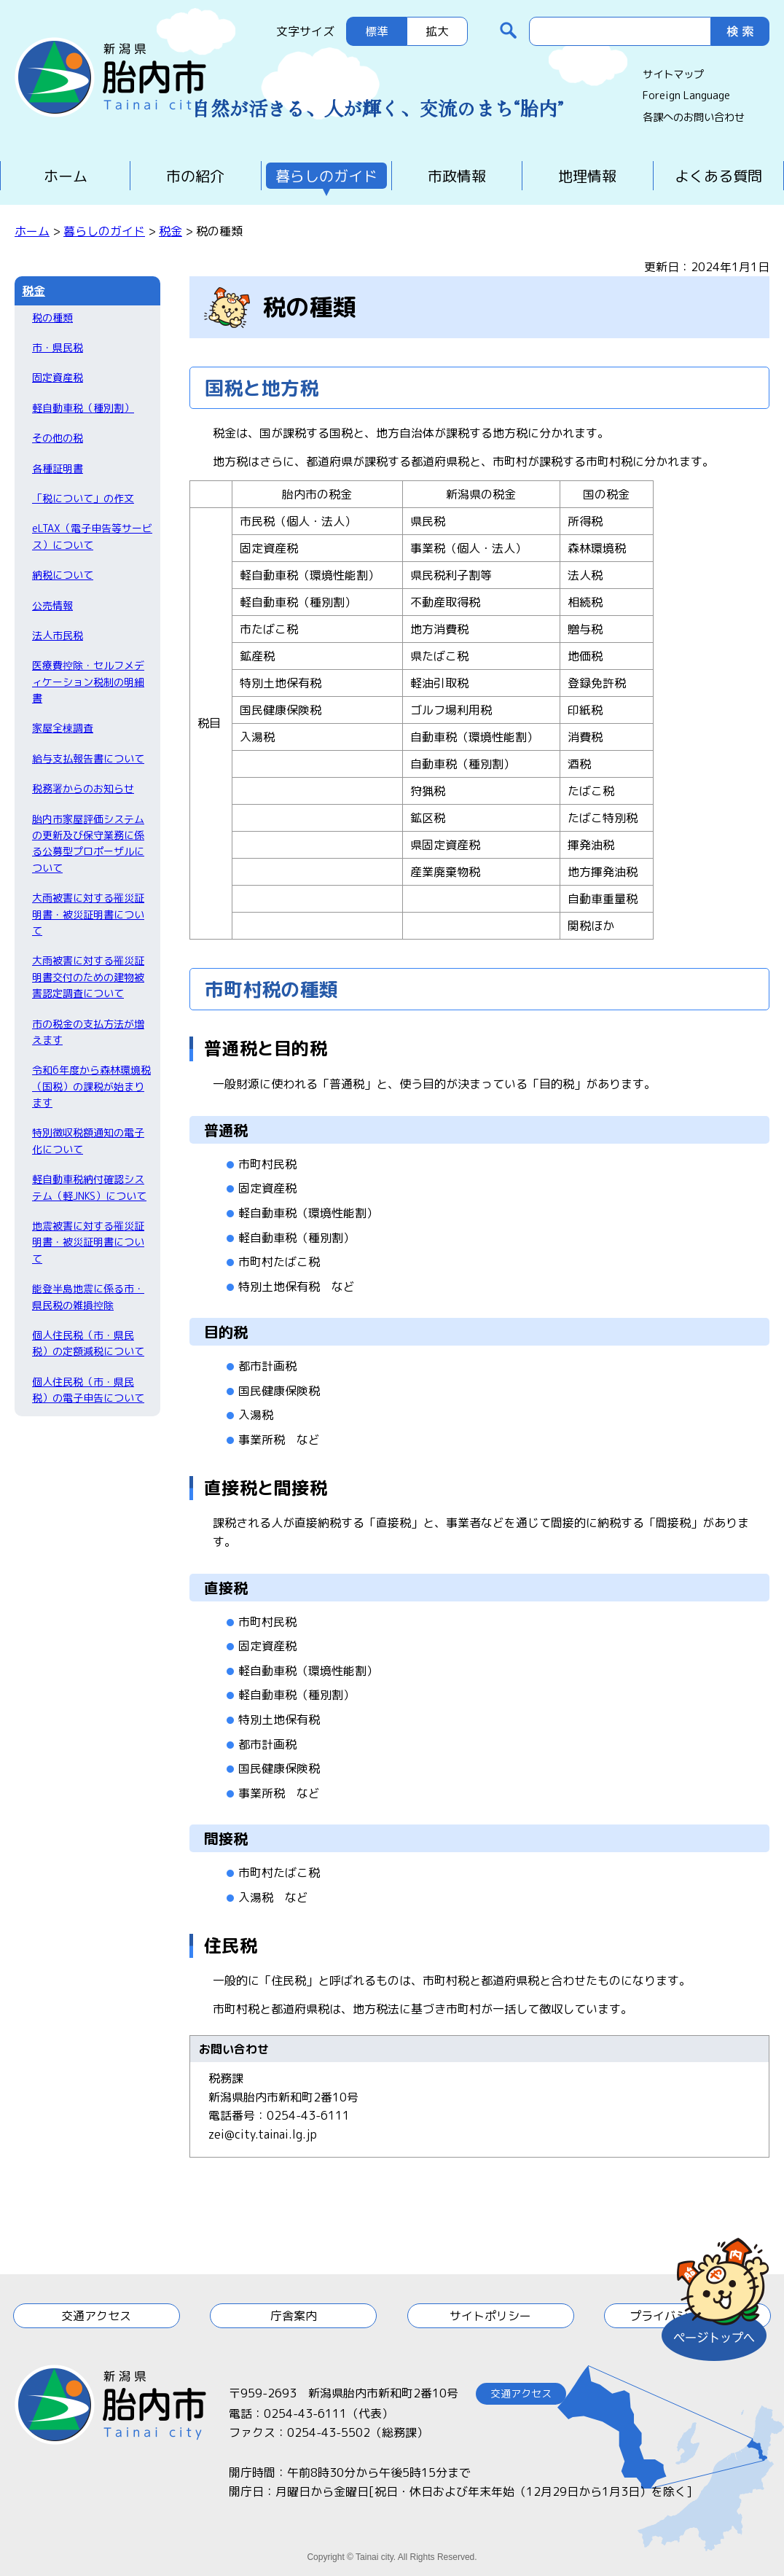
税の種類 (52, 317)
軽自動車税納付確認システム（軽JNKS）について (89, 1187)
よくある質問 (718, 175)
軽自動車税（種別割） (83, 408)
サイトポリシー (490, 2316)
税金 (170, 231)
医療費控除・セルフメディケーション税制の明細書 (88, 681)
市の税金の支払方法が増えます (88, 1032)
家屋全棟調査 (62, 728)
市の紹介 (195, 175)
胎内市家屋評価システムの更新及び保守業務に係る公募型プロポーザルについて (88, 843)
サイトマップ (673, 74)
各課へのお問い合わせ (694, 117)
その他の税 (57, 438)
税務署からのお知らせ (83, 788)
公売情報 (52, 605)
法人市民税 (57, 635)
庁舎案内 (293, 2316)
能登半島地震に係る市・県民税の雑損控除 (88, 1296)
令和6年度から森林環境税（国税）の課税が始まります (91, 1086)
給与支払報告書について (88, 758)
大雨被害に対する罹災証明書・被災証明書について (88, 914)
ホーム (65, 175)
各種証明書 (57, 468)
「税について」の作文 (83, 498)
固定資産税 (57, 377)
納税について (62, 575)
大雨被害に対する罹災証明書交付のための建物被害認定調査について (88, 976)
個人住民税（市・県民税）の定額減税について (88, 1343)
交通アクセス (96, 2316)
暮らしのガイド (326, 175)
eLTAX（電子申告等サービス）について (92, 536)
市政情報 (457, 175)
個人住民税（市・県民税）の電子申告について (88, 1390)
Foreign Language (686, 95)
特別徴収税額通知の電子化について (88, 1140)
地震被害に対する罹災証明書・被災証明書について (88, 1242)
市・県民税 (57, 347)
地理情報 (587, 175)
